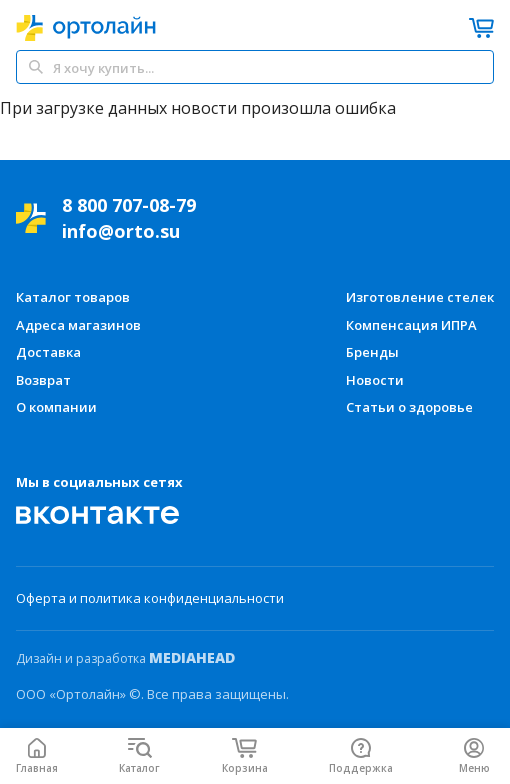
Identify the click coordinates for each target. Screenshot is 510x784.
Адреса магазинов (78, 325)
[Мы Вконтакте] (98, 515)
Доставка (48, 352)
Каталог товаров (73, 297)
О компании (56, 407)
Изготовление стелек (420, 297)
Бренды (372, 352)
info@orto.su (121, 231)
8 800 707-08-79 (129, 205)
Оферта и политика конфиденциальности (150, 598)
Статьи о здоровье (409, 407)
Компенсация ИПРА (411, 325)
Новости (375, 380)
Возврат (43, 380)
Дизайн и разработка (125, 658)
